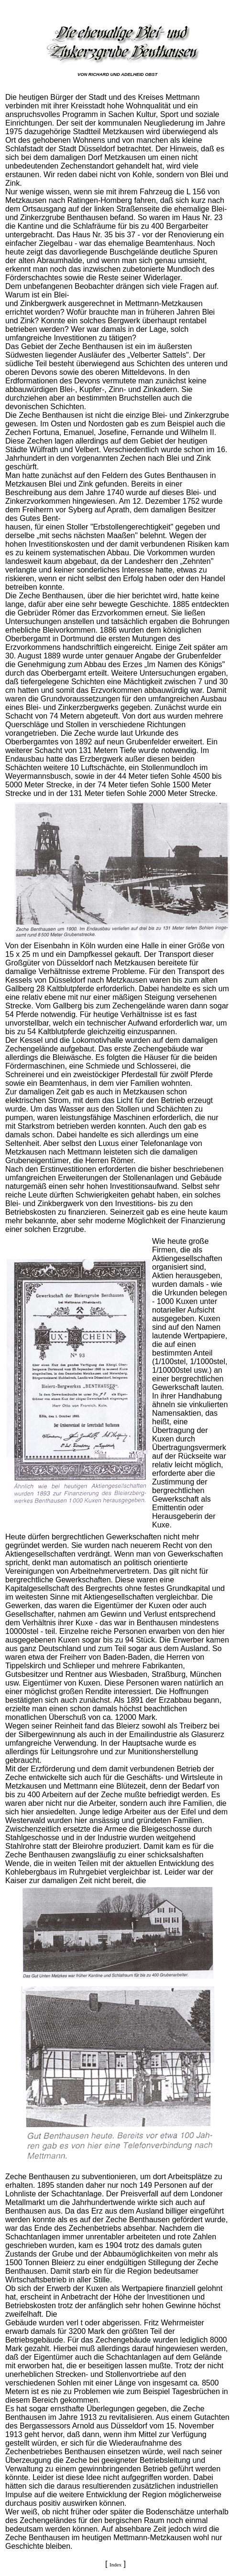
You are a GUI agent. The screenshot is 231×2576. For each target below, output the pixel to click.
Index (115, 2564)
